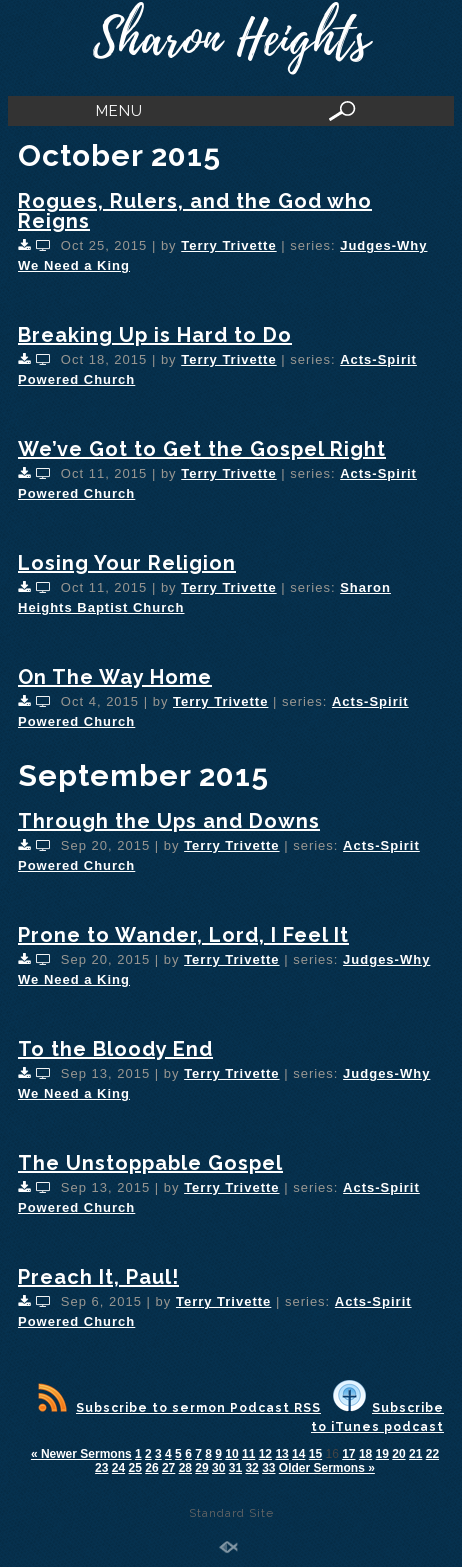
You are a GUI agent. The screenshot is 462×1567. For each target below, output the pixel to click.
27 (168, 1468)
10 (231, 1454)
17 (348, 1454)
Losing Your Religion (127, 563)
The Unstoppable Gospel (150, 1163)
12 (265, 1454)
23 (101, 1468)
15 (315, 1454)
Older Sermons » (327, 1468)
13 (281, 1454)
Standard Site (231, 1513)
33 (268, 1468)
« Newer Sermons (81, 1454)
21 (415, 1454)
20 (398, 1454)
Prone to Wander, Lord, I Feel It (183, 935)
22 (432, 1454)
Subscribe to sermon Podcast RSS (179, 1408)
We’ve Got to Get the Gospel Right (202, 449)
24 (118, 1468)
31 (235, 1468)
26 (151, 1468)
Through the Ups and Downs (169, 821)
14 (298, 1454)
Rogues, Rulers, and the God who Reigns (195, 211)
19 (382, 1454)
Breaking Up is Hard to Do (155, 335)
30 (218, 1468)
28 (185, 1468)
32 (251, 1468)
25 (135, 1468)
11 (248, 1454)
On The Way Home (115, 677)
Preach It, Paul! (98, 1277)
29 (201, 1468)
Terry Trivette (228, 245)
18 (365, 1454)
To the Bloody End (115, 1049)
